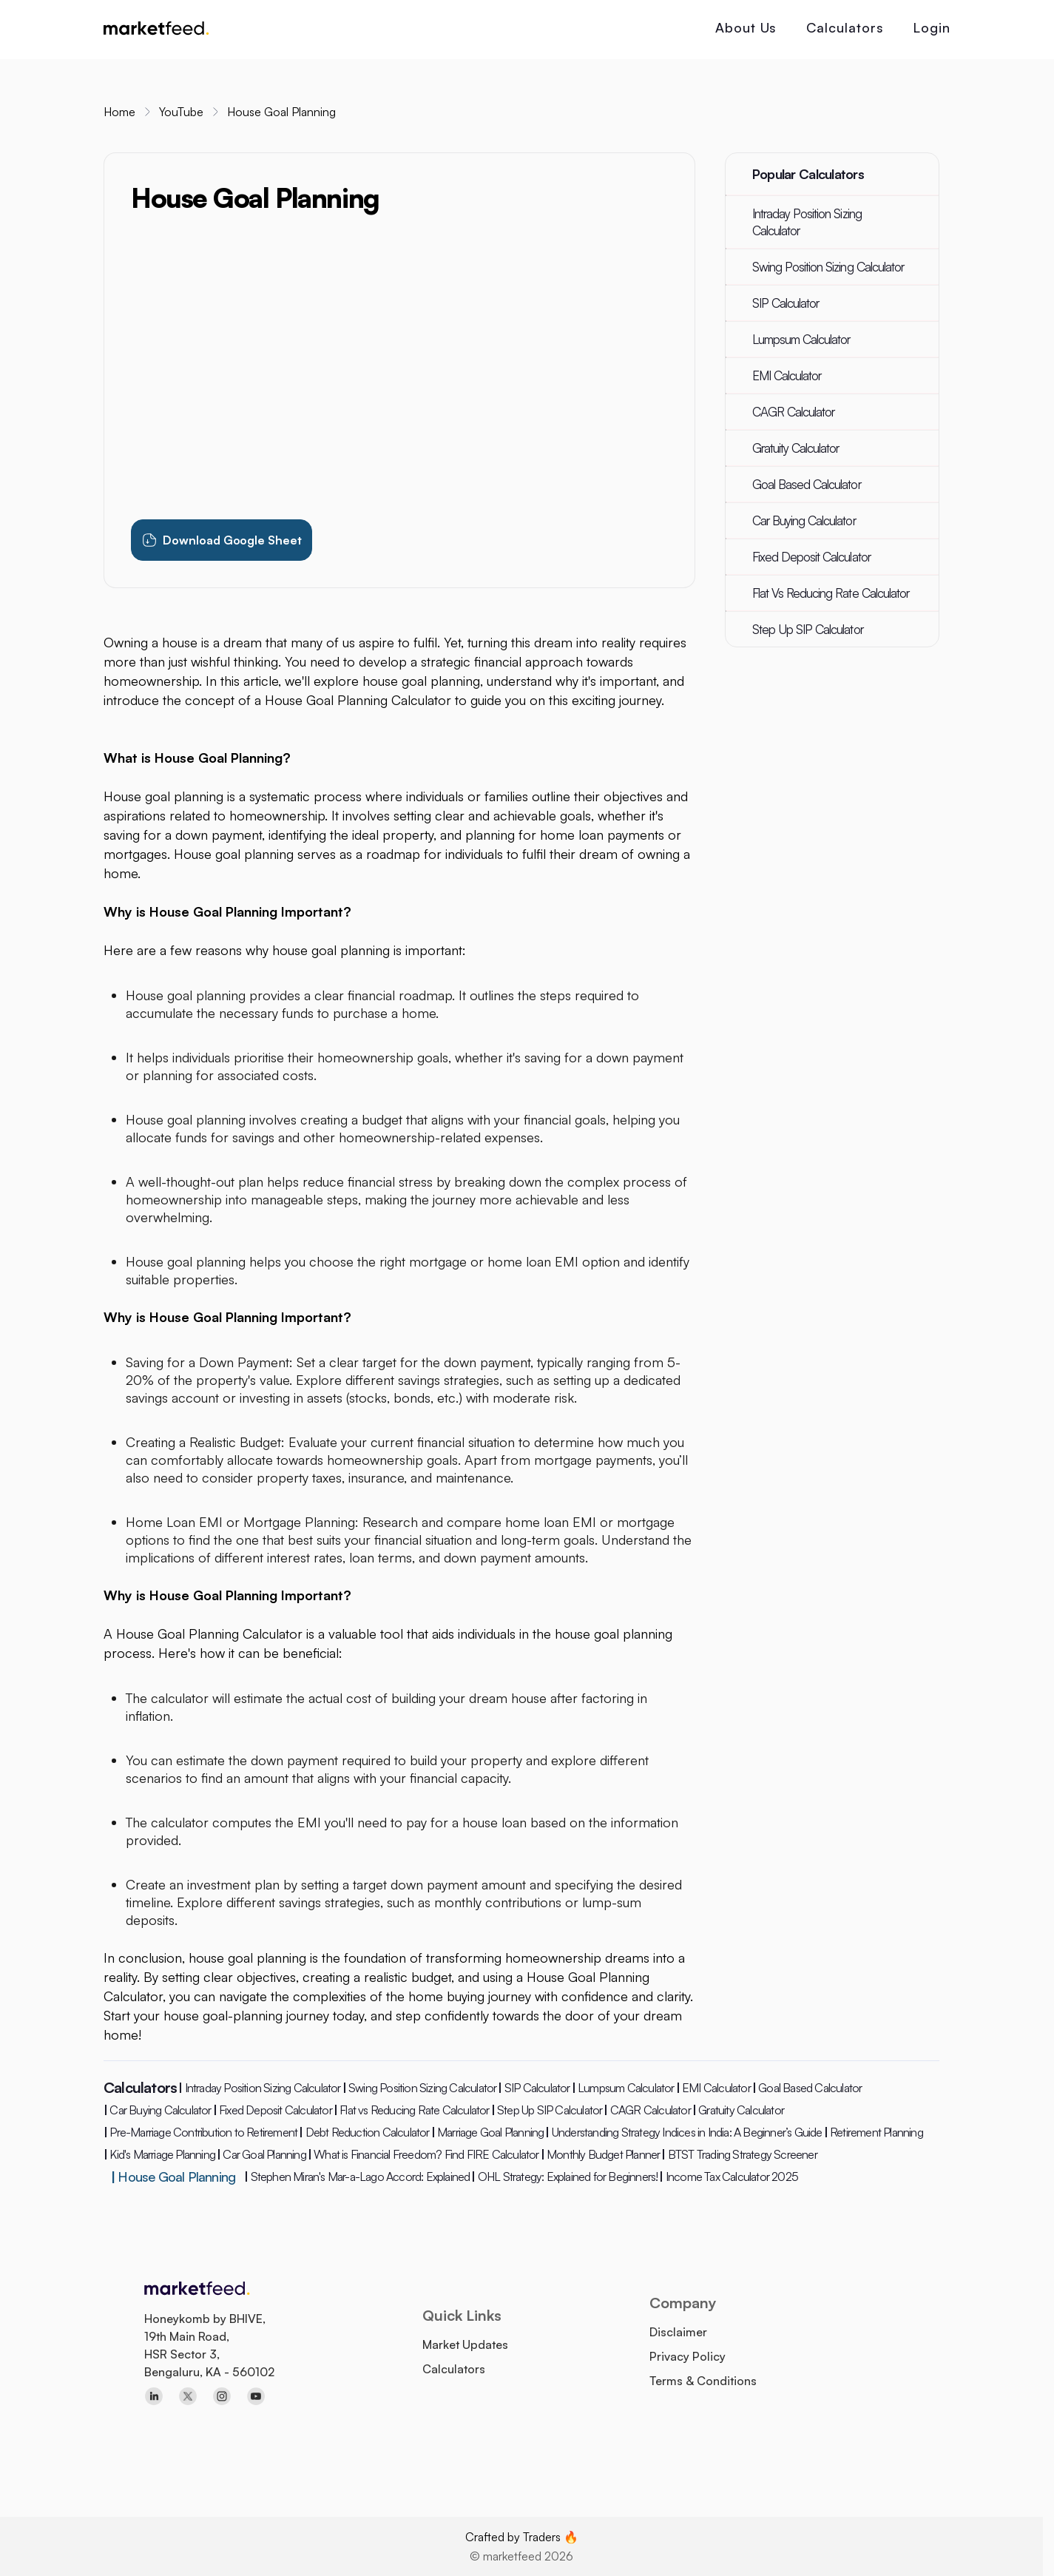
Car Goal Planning (261, 2154)
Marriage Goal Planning (487, 2132)
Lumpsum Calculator (801, 339)
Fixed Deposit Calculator (811, 556)
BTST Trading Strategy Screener (739, 2154)
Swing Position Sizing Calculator (828, 266)
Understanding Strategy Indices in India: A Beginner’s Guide (683, 2132)
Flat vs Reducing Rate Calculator (412, 2110)
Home (119, 111)
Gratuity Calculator (796, 448)
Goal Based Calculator (806, 484)
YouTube (181, 111)
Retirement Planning (873, 2132)
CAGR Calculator (793, 411)
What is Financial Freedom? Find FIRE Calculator (423, 2154)
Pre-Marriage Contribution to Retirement (200, 2132)
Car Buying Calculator (804, 520)
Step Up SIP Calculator (807, 629)
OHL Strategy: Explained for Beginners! (564, 2176)
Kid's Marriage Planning (159, 2154)
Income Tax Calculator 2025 (728, 2176)
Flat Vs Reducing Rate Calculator (830, 593)
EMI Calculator (787, 375)
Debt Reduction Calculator (364, 2132)
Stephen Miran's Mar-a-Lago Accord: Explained (357, 2176)
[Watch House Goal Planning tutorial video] (399, 368)
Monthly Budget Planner (601, 2154)
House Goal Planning (281, 111)
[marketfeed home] (156, 30)
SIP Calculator (786, 303)
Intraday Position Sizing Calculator (807, 222)
